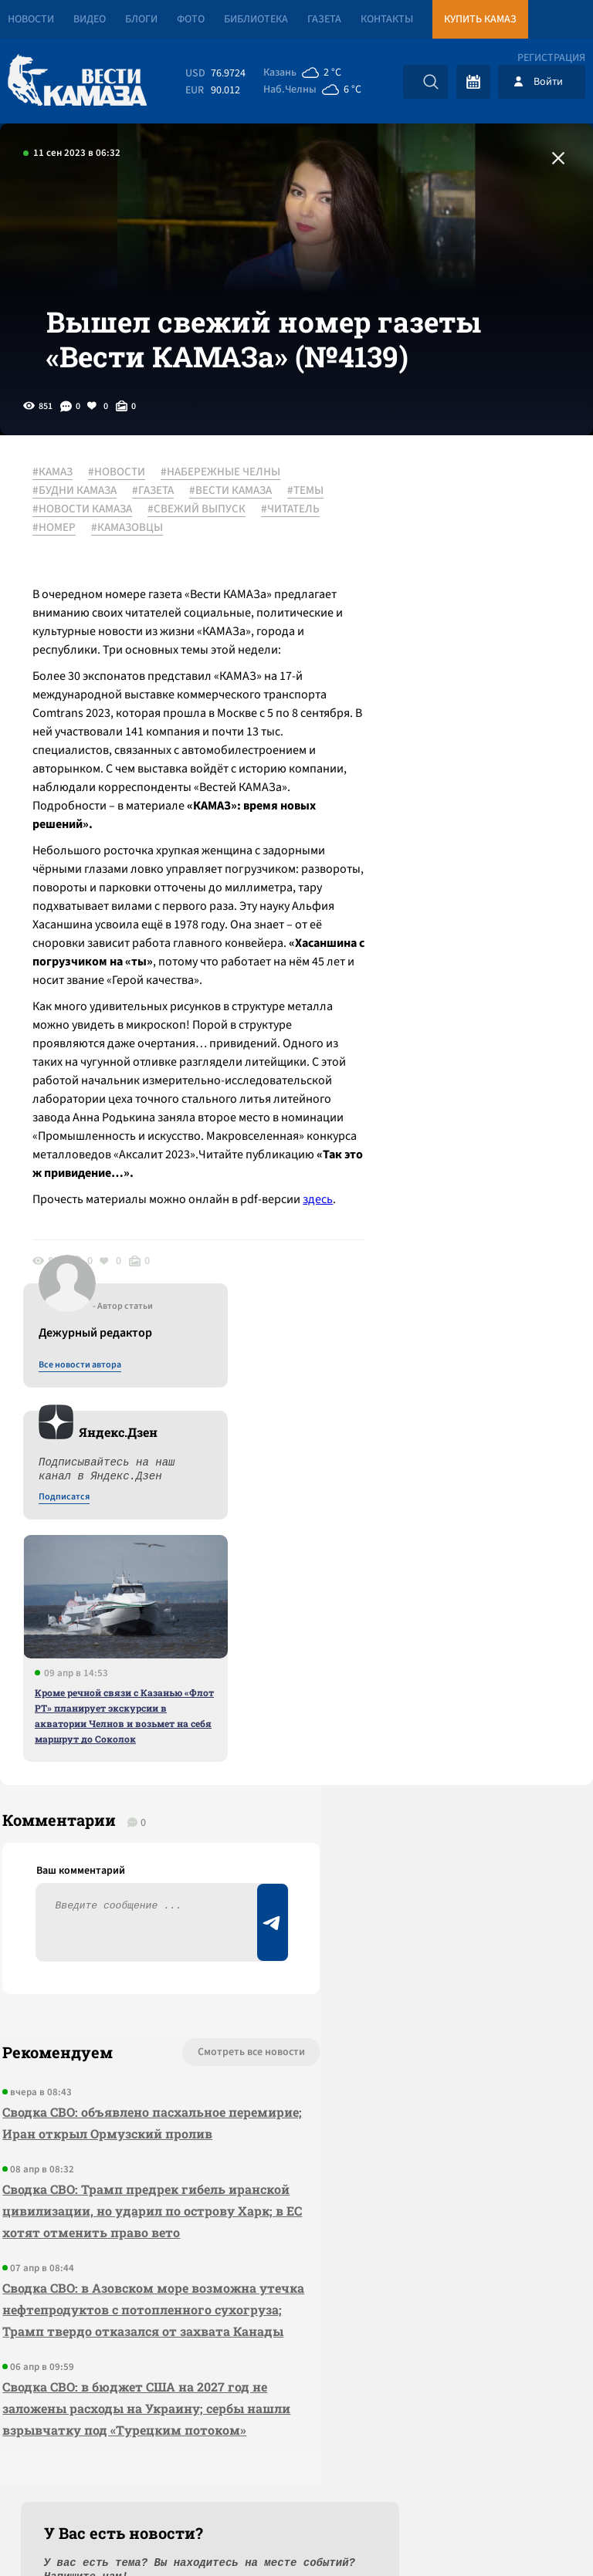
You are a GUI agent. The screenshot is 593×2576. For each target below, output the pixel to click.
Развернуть (297, 2473)
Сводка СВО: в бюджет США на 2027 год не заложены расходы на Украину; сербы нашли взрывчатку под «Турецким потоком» (121, 2199)
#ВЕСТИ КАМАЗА (236, 527)
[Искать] (431, 82)
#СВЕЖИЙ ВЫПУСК (88, 564)
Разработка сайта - (534, 2532)
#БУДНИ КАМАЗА (81, 527)
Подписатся (406, 657)
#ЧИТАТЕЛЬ (181, 564)
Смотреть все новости (176, 1767)
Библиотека (256, 19)
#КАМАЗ (59, 508)
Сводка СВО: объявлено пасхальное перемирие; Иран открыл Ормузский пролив (118, 1848)
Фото (191, 19)
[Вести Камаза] (77, 81)
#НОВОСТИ (122, 508)
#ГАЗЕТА (159, 527)
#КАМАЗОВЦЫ (74, 582)
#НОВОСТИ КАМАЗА (140, 545)
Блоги (141, 19)
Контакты (387, 19)
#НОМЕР (247, 564)
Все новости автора (422, 525)
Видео (89, 19)
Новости (31, 19)
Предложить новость (440, 1818)
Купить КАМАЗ (480, 19)
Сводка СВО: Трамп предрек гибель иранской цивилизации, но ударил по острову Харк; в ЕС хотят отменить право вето (121, 1958)
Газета (324, 19)
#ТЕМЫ (57, 545)
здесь (95, 1383)
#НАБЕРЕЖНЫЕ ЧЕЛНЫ (226, 508)
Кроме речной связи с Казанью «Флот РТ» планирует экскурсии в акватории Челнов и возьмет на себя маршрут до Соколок (466, 876)
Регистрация (551, 58)
